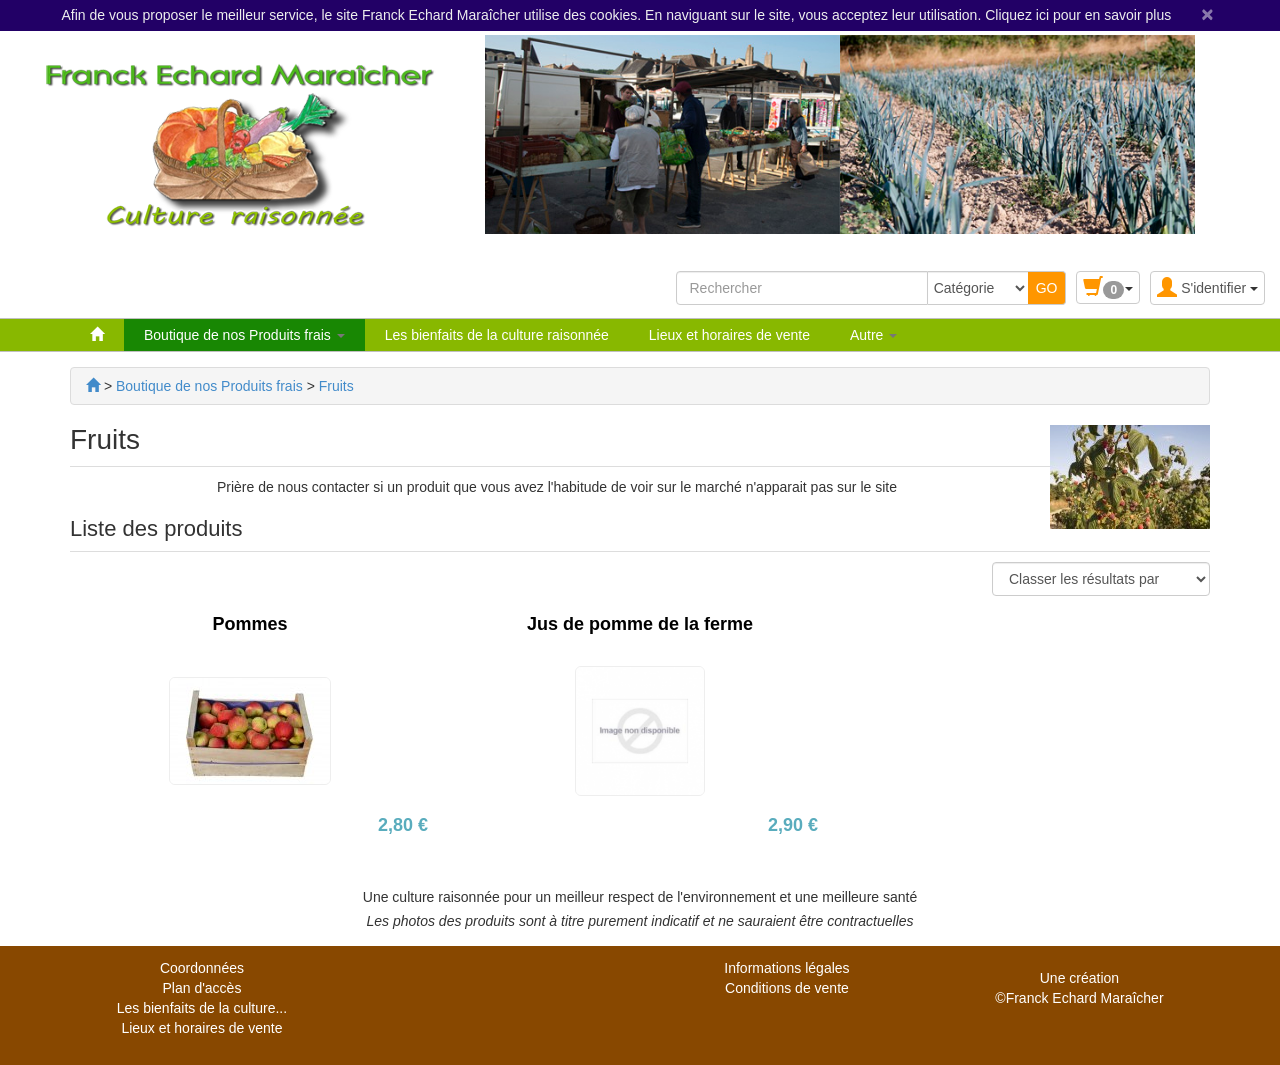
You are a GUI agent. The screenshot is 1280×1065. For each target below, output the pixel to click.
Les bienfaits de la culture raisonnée (497, 335)
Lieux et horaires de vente (729, 335)
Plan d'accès (201, 988)
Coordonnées (202, 968)
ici (1044, 15)
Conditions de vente (787, 988)
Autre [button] (873, 335)
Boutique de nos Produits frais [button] (244, 335)
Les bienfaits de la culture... (202, 1008)
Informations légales (786, 968)
